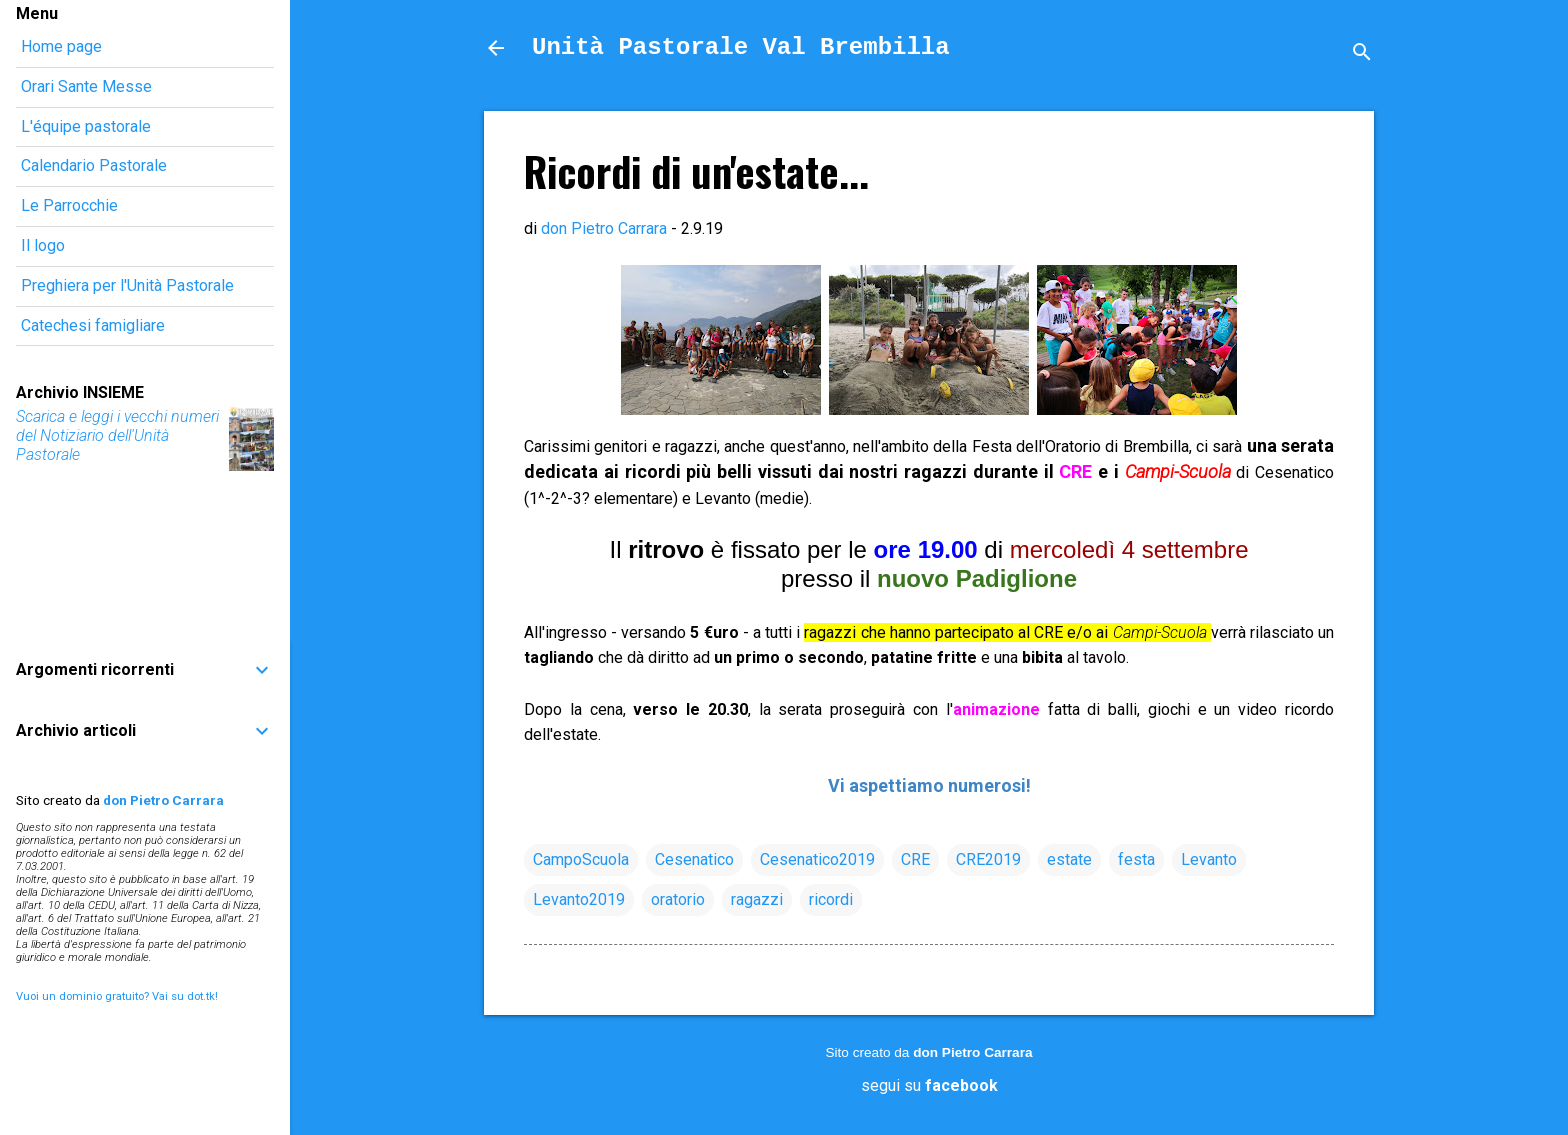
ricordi (831, 899)
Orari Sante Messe (86, 86)
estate (1069, 859)
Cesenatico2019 (817, 859)
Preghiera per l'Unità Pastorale (127, 285)
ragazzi (757, 899)
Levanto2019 (579, 899)
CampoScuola (581, 859)
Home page (61, 46)
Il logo (43, 245)
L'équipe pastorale (86, 126)
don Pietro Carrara (972, 1052)
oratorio (678, 899)
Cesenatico (694, 859)
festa (1136, 859)
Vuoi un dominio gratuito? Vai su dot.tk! (117, 996)
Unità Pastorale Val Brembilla (741, 47)
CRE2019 (988, 859)
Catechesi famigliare (93, 325)
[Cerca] (1362, 54)
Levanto (1209, 859)
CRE (915, 859)
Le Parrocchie (69, 205)
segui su (929, 1085)
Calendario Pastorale (94, 165)
